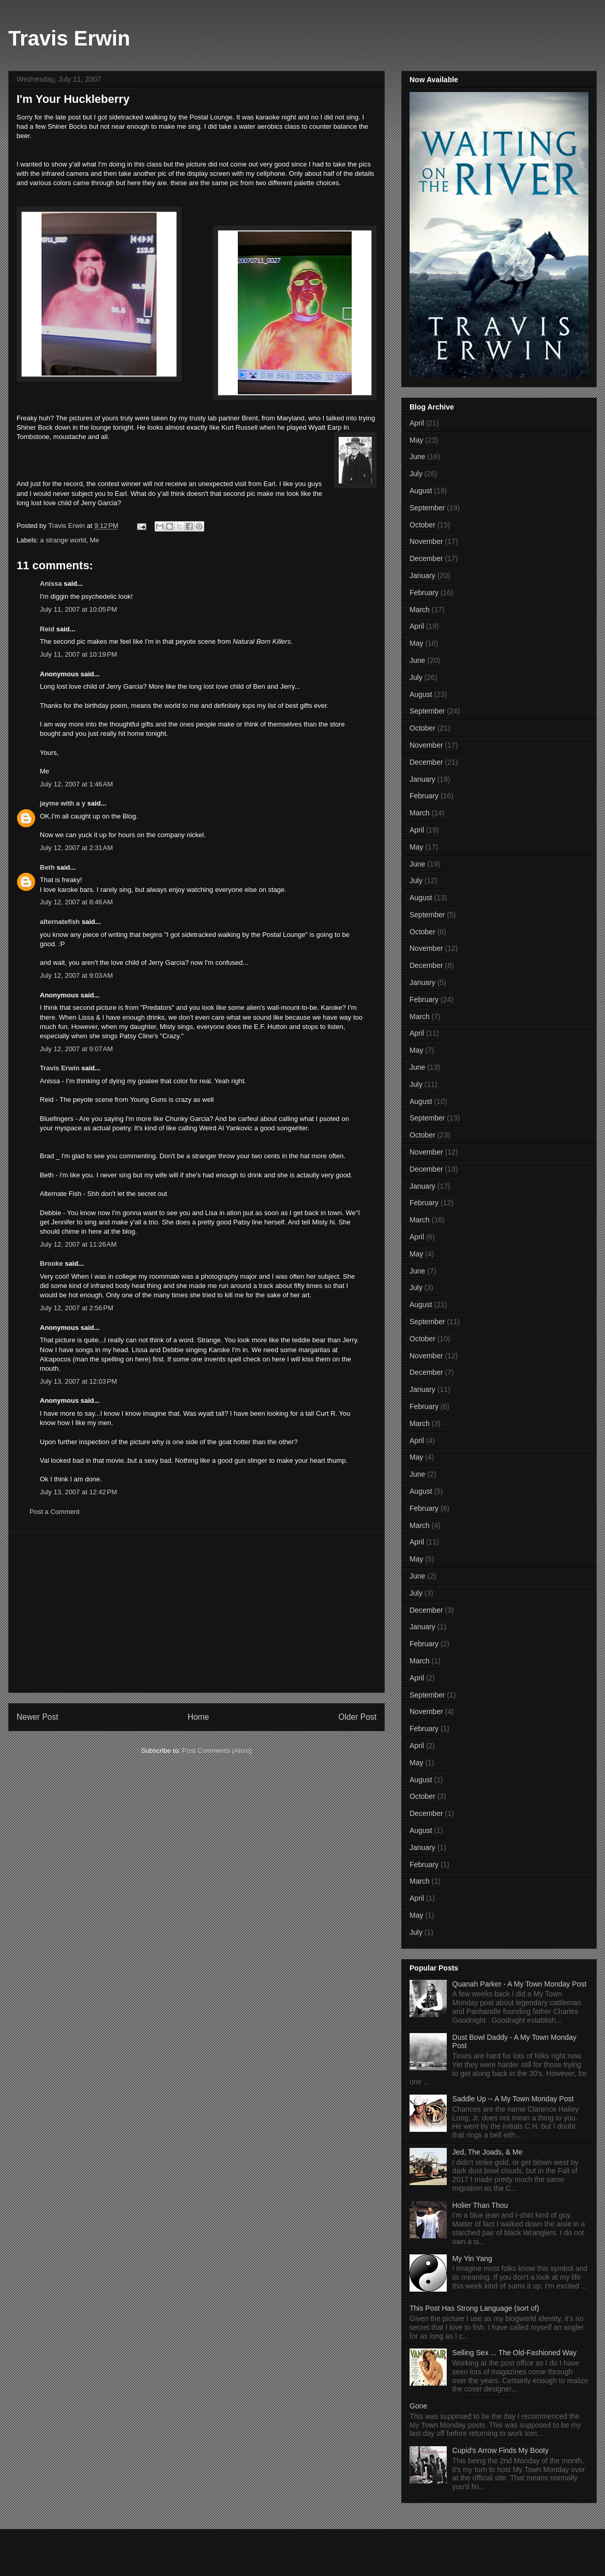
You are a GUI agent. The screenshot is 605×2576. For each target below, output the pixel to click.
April (417, 423)
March (420, 609)
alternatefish (60, 922)
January (422, 575)
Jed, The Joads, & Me (487, 2152)
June (417, 456)
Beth (47, 867)
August (421, 491)
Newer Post (37, 1717)
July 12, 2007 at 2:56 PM (76, 1308)
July (416, 473)
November (426, 541)
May (416, 440)
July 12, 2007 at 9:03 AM (76, 975)
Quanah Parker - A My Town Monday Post (519, 1984)
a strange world (63, 540)
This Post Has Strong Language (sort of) (474, 2308)
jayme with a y (62, 803)
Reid (47, 629)
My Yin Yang (472, 2258)
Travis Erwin (69, 38)
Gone (418, 2406)
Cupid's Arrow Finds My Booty (500, 2450)
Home (198, 1717)
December (426, 558)
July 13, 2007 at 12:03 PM (78, 1381)
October (422, 525)
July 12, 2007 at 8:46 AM (76, 902)
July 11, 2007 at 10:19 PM (78, 654)
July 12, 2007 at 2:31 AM (76, 848)
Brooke (51, 1263)
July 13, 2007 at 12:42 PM (78, 1492)
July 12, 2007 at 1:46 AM (76, 784)
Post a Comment (54, 1512)
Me (94, 540)
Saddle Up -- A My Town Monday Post (513, 2099)
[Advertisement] (196, 1612)
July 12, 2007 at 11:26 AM (78, 1244)
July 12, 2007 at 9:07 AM (76, 1049)
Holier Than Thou (480, 2205)
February (424, 592)
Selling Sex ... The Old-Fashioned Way (514, 2352)
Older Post (357, 1717)
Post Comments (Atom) (217, 1750)
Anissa (51, 583)
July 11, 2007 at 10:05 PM (78, 609)
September (427, 508)
